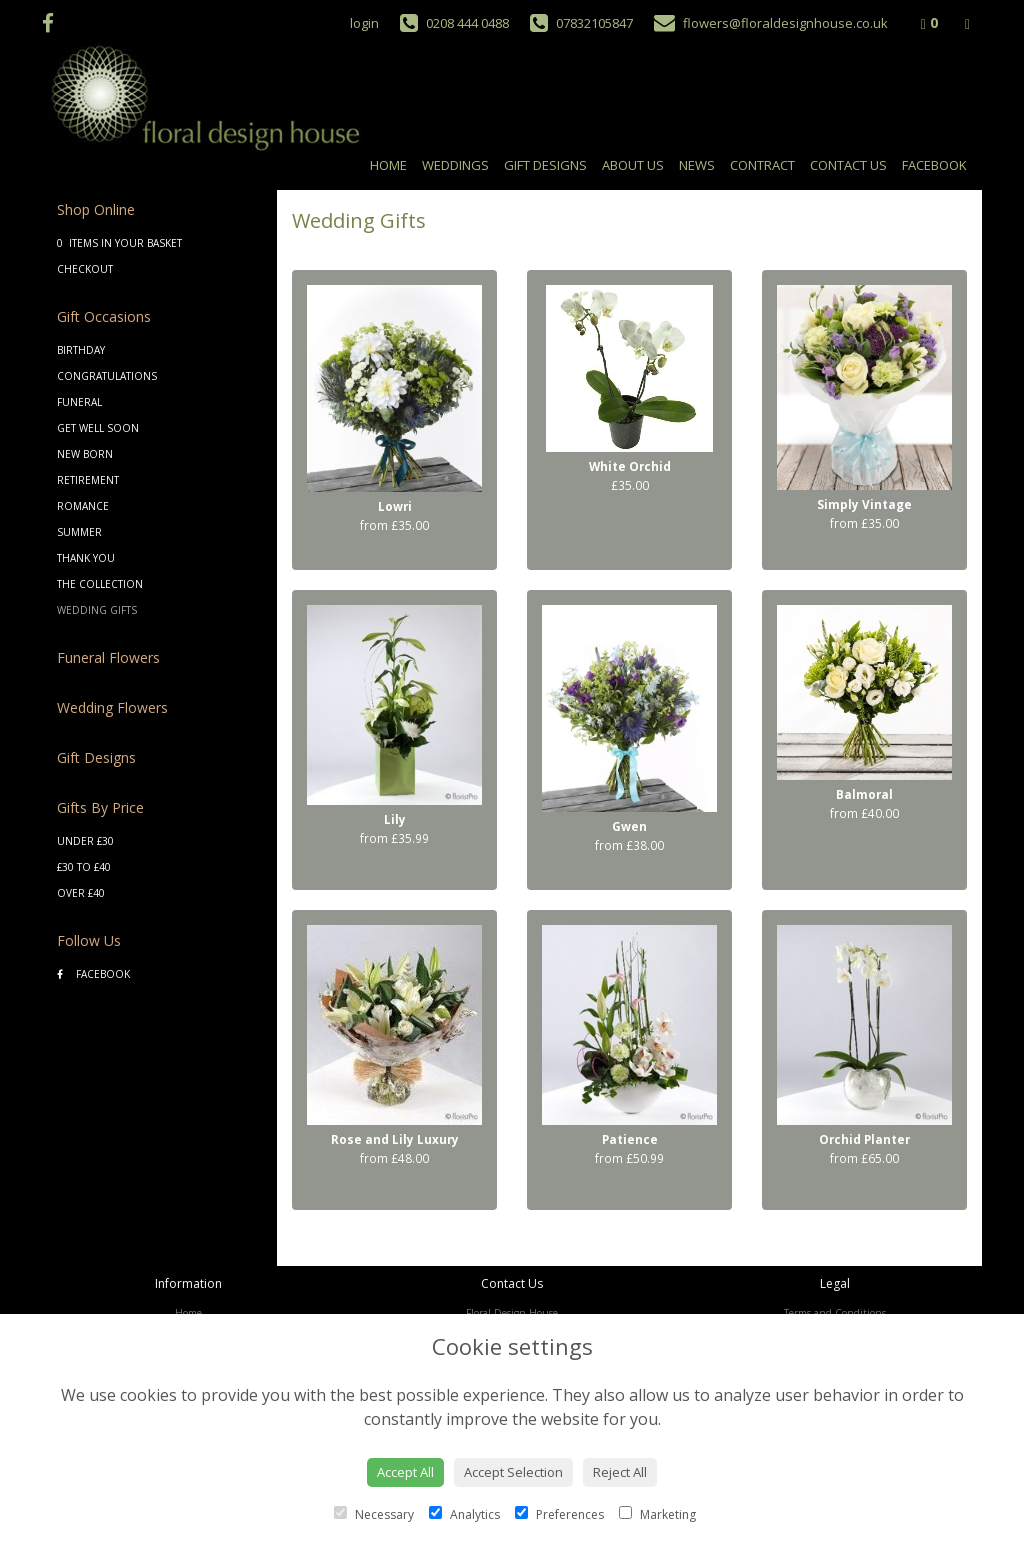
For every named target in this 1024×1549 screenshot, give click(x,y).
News (697, 165)
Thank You (86, 558)
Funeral (79, 402)
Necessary (374, 1514)
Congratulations (107, 376)
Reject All (620, 1472)
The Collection (100, 584)
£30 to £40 (84, 867)
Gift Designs (545, 165)
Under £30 (85, 841)
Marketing (657, 1514)
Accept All (405, 1472)
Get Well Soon (98, 428)
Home (388, 165)
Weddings (455, 165)
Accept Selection (513, 1472)
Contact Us (848, 165)
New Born (85, 454)
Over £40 (81, 893)
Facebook (934, 165)
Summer (79, 532)
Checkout (85, 269)
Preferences (559, 1514)
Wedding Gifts (97, 610)
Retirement (88, 480)
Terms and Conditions (835, 1313)
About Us (633, 165)
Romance (83, 506)
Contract (762, 165)
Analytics (464, 1514)
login (364, 23)
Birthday (81, 350)
